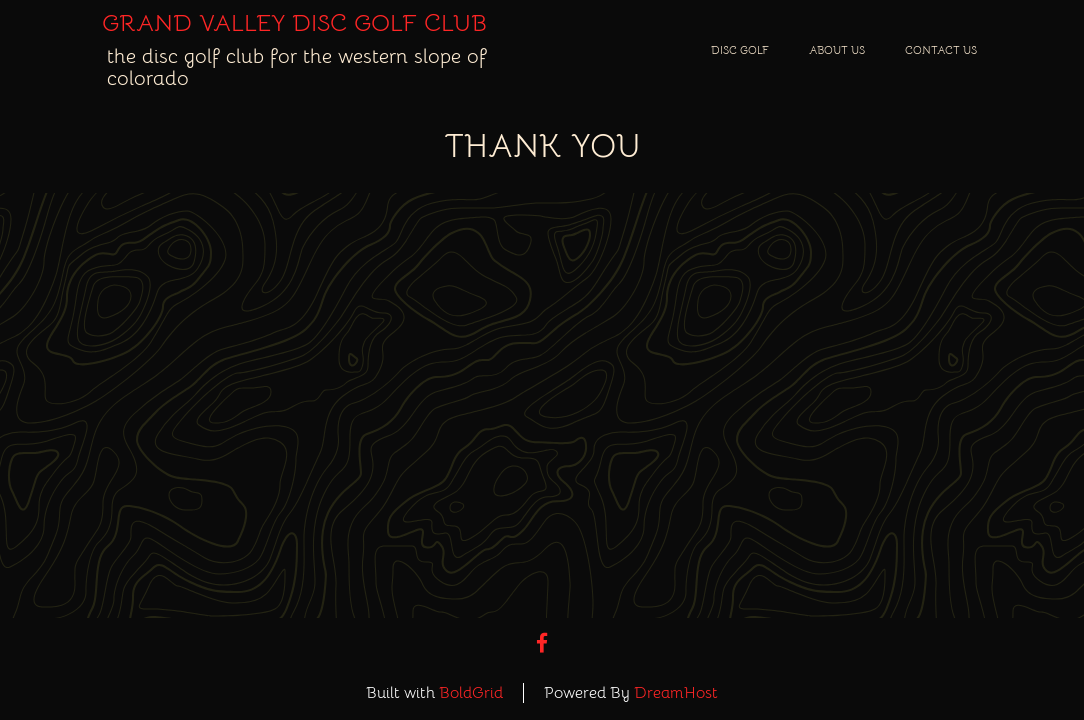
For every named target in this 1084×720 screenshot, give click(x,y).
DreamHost (676, 693)
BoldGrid (471, 693)
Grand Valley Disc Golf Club (294, 23)
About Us (837, 50)
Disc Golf (740, 50)
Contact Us (941, 50)
